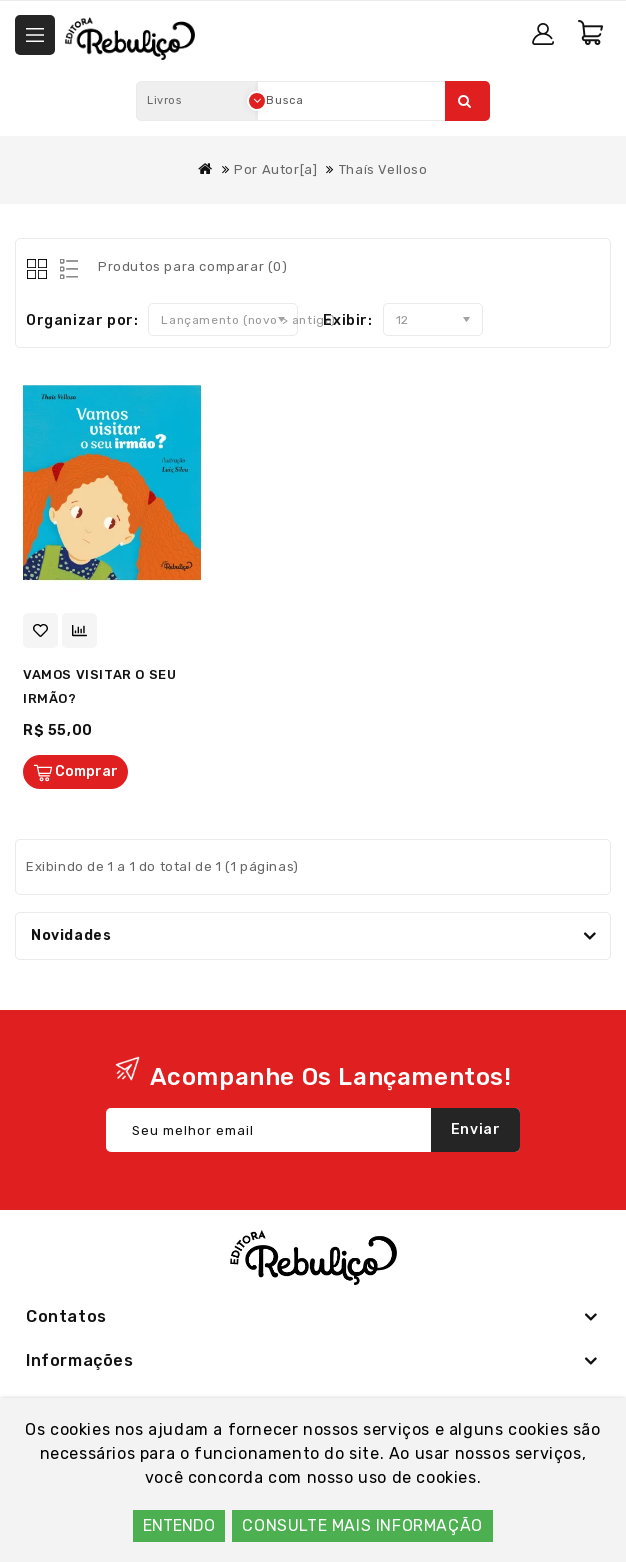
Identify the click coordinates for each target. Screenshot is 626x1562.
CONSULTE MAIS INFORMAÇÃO (362, 1525)
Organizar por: (82, 320)
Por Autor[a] (275, 169)
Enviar (476, 1129)
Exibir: (347, 320)
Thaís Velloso (383, 169)
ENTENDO (179, 1525)
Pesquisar (465, 101)
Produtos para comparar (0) (193, 266)
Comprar (86, 771)
